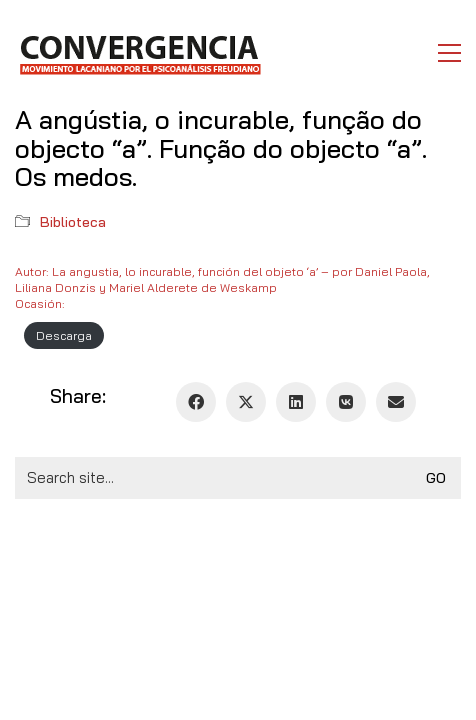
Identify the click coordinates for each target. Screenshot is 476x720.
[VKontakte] (346, 402)
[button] (449, 53)
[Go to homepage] (139, 53)
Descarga (64, 335)
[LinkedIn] (296, 402)
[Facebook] (196, 402)
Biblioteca (73, 222)
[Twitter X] (246, 402)
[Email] (396, 402)
